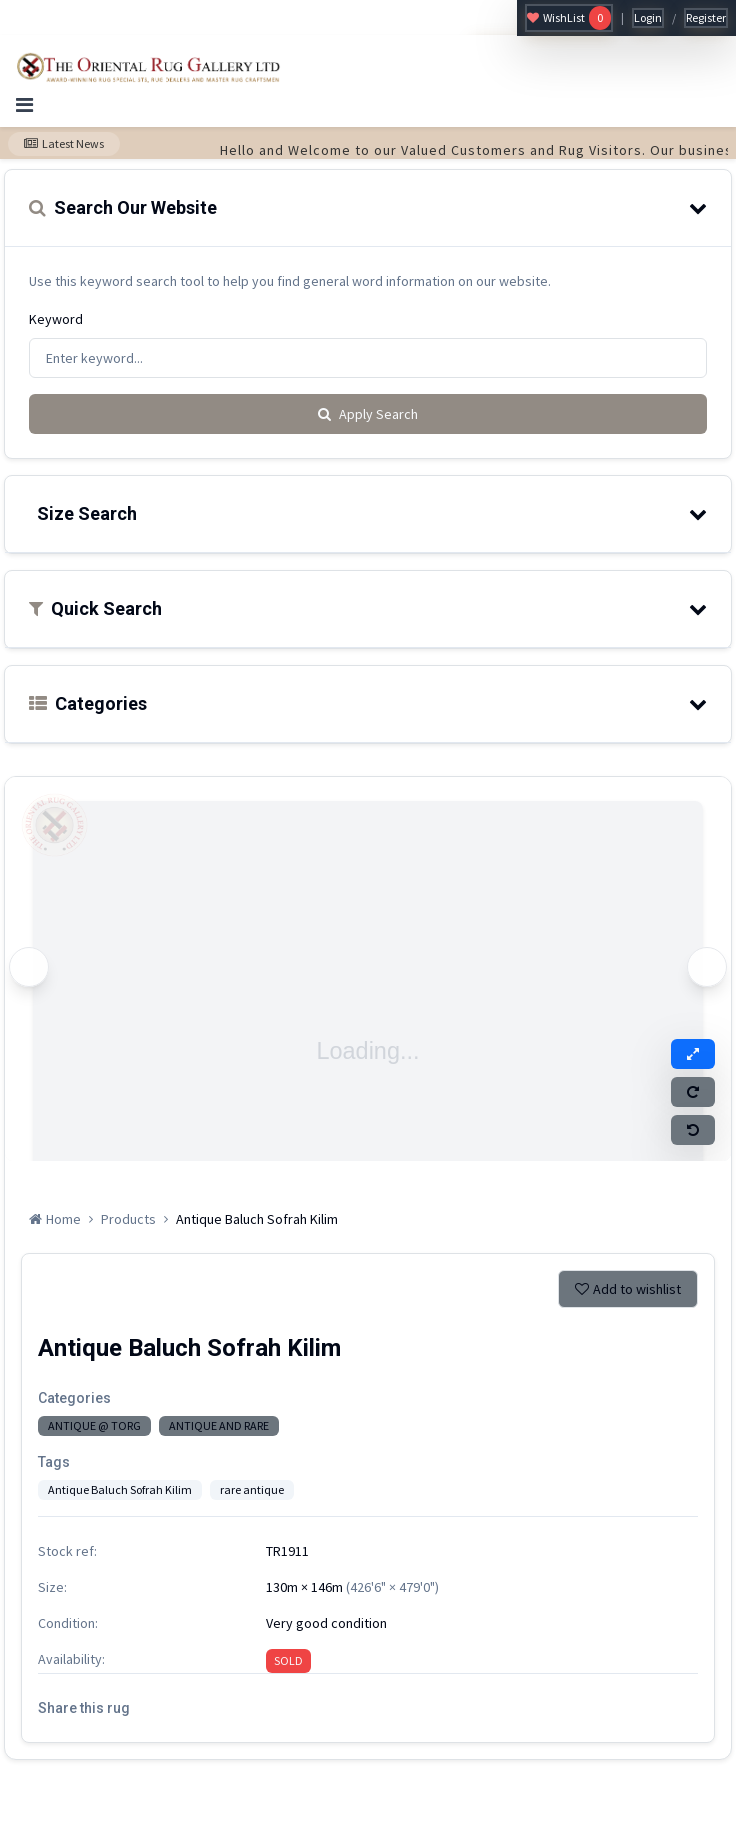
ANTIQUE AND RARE (219, 1425)
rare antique (252, 1489)
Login (648, 17)
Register (706, 17)
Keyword (56, 319)
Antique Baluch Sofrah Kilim (120, 1489)
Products (128, 1219)
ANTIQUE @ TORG (94, 1425)
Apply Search (368, 414)
